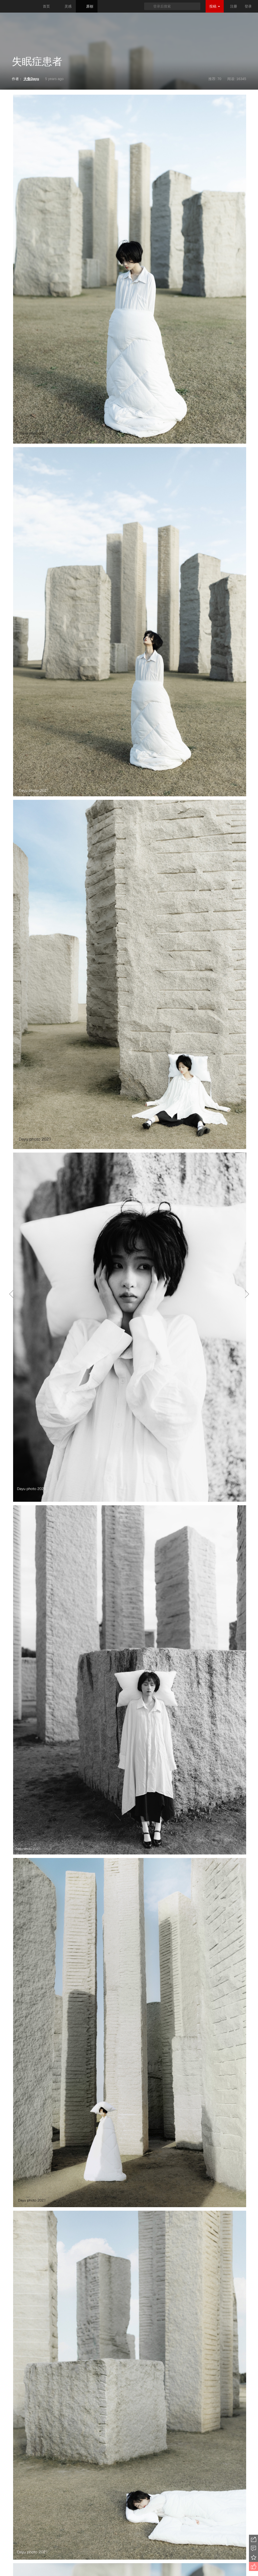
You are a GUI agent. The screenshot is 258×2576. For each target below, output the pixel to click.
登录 (248, 6)
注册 (233, 6)
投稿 (214, 6)
